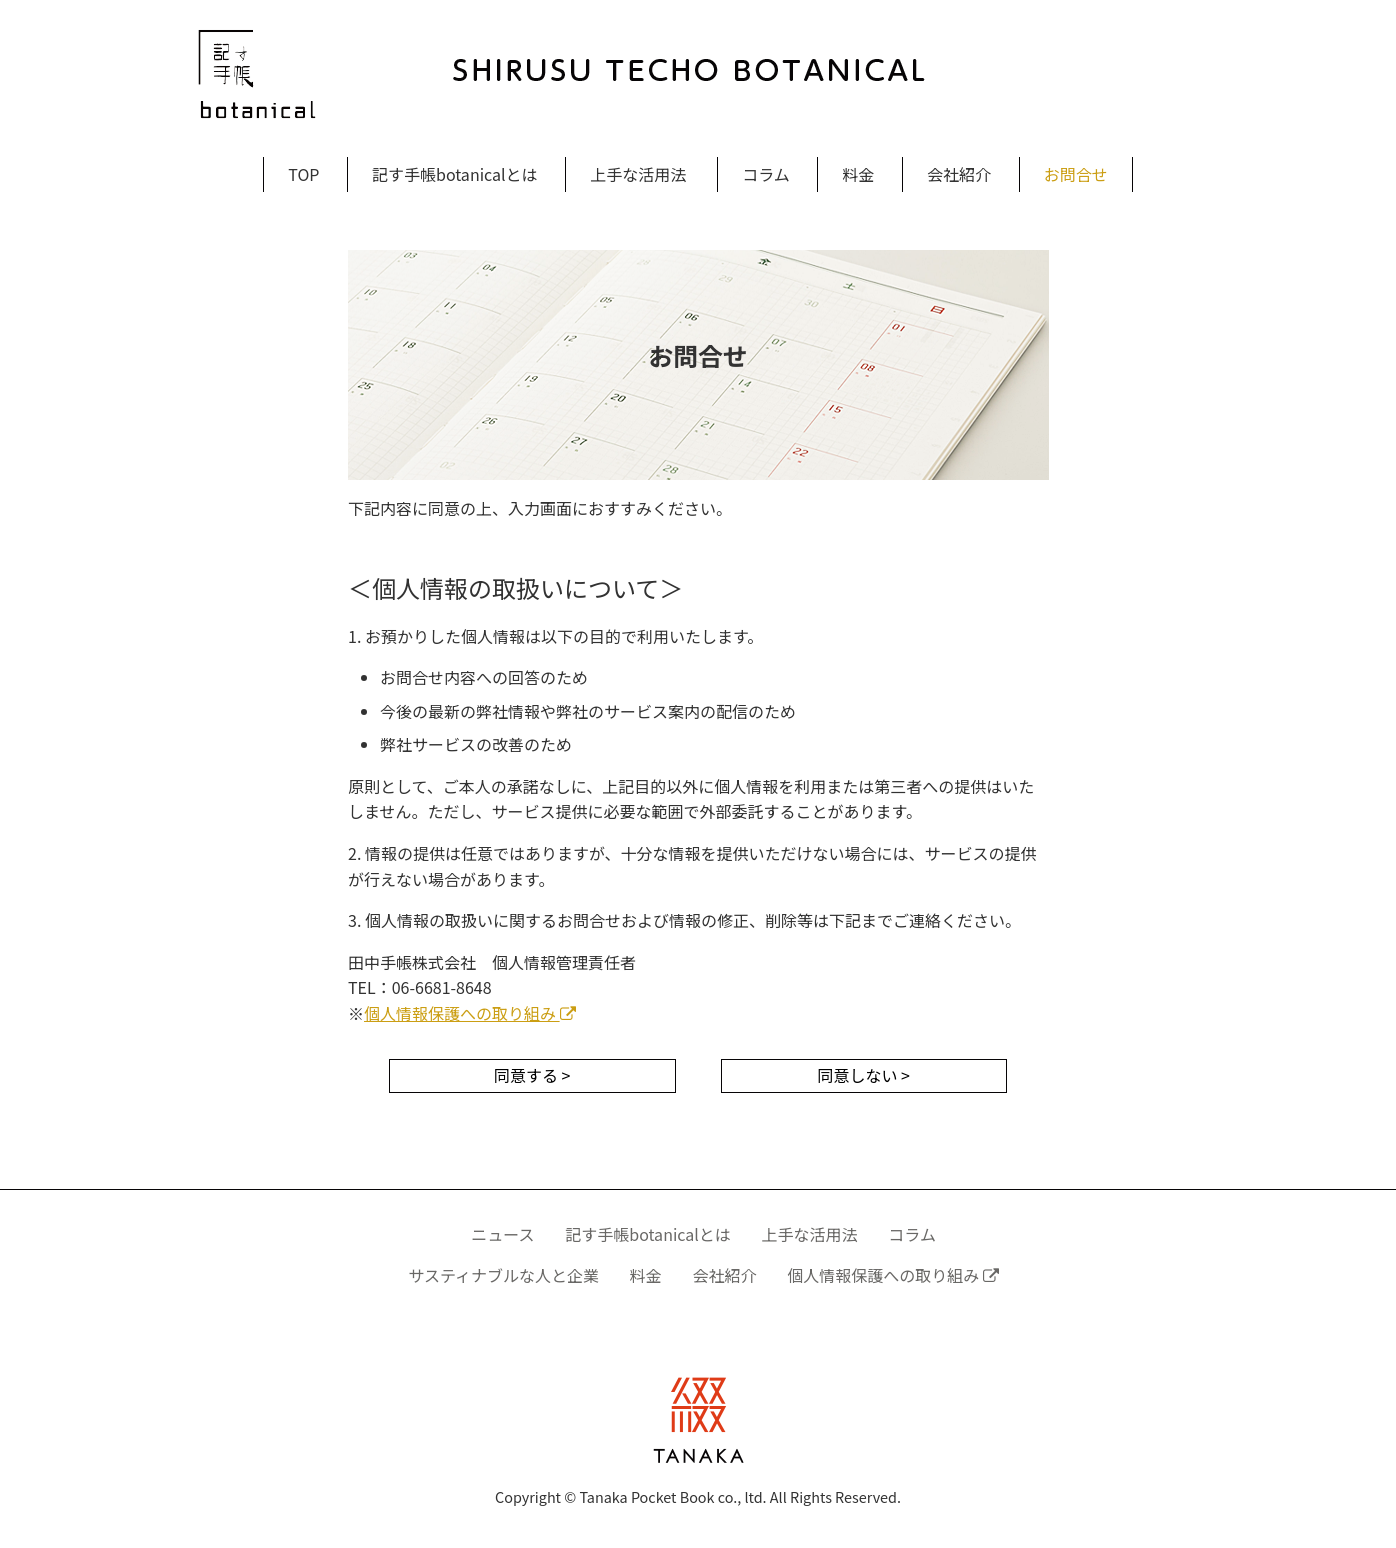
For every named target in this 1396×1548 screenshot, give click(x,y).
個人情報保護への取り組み (470, 1013)
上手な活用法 (638, 174)
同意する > (532, 1075)
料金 (858, 174)
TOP (303, 174)
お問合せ (1076, 174)
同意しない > (864, 1075)
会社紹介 (959, 174)
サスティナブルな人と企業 (503, 1275)
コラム (766, 174)
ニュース (502, 1234)
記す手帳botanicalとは (455, 174)
